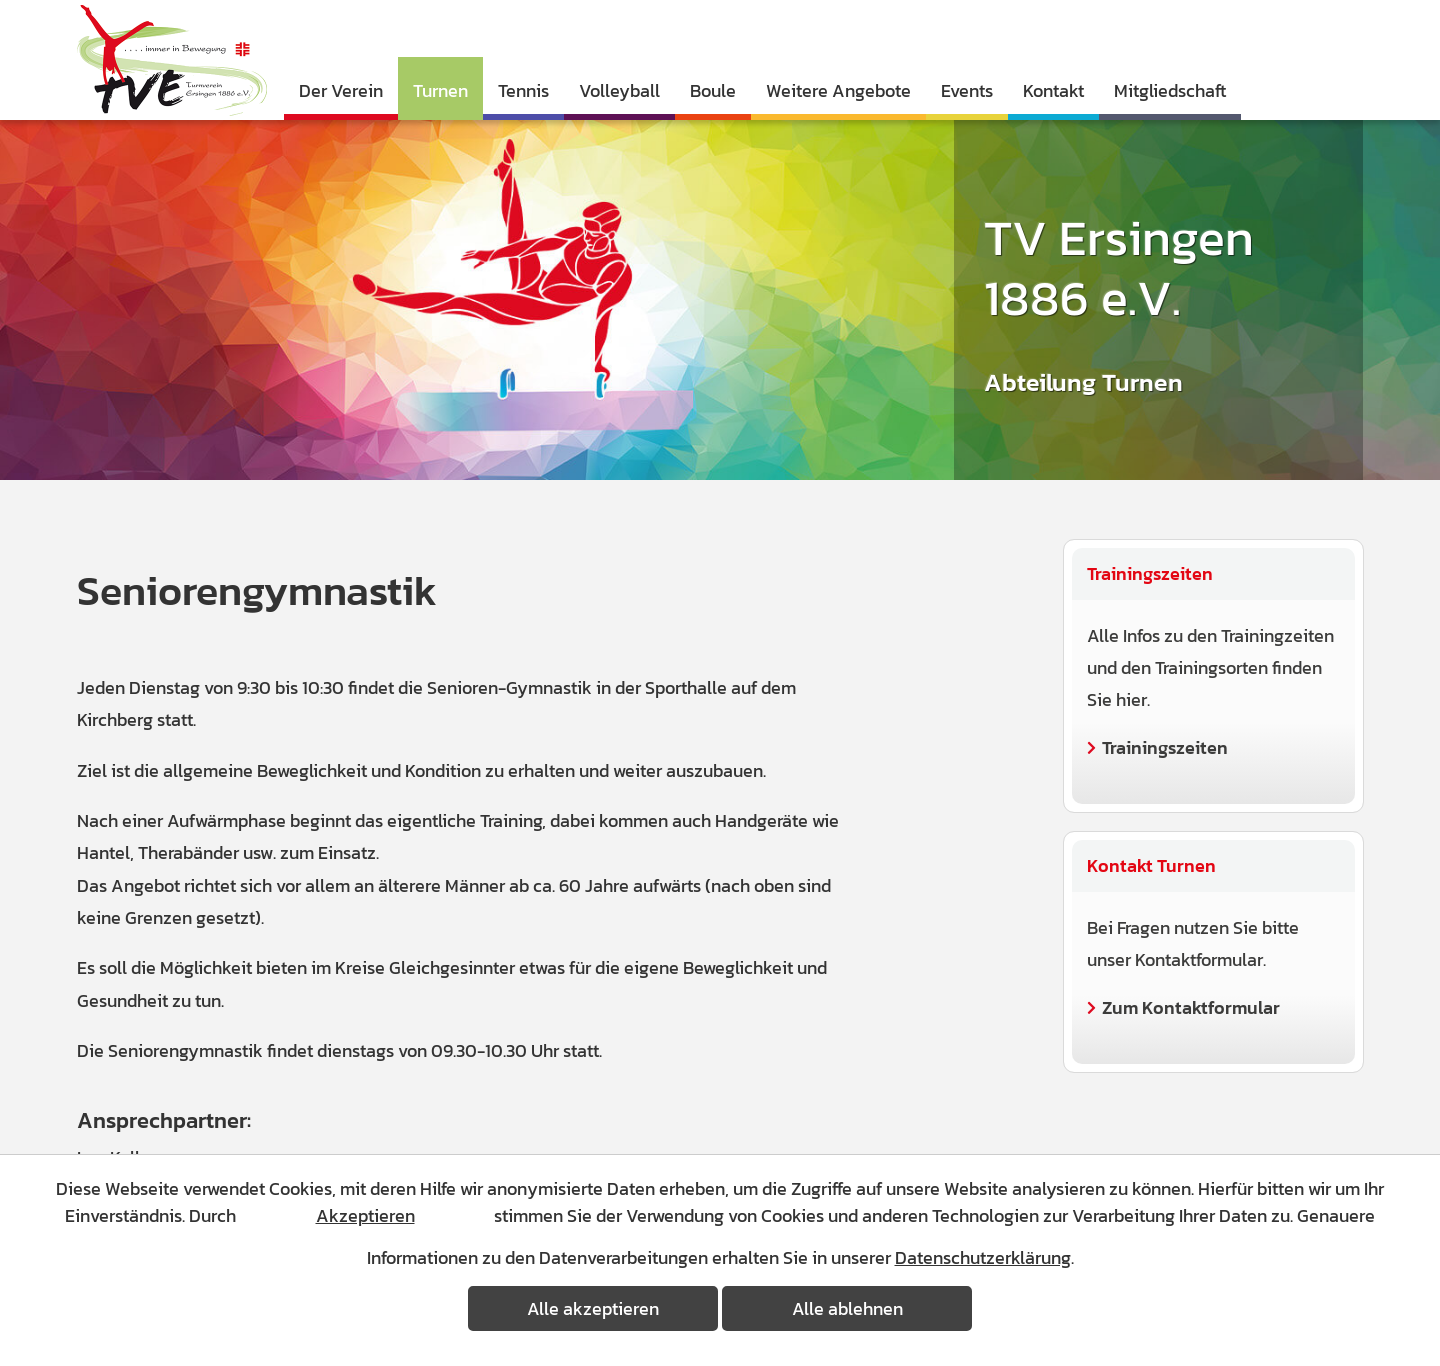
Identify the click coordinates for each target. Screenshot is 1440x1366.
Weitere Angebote (838, 90)
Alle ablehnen (847, 1308)
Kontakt (1053, 90)
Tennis (523, 90)
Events (967, 90)
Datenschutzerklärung (983, 1257)
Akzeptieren (365, 1215)
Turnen (440, 90)
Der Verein (341, 90)
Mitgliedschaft (1170, 90)
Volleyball (619, 90)
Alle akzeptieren (593, 1308)
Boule (713, 90)
